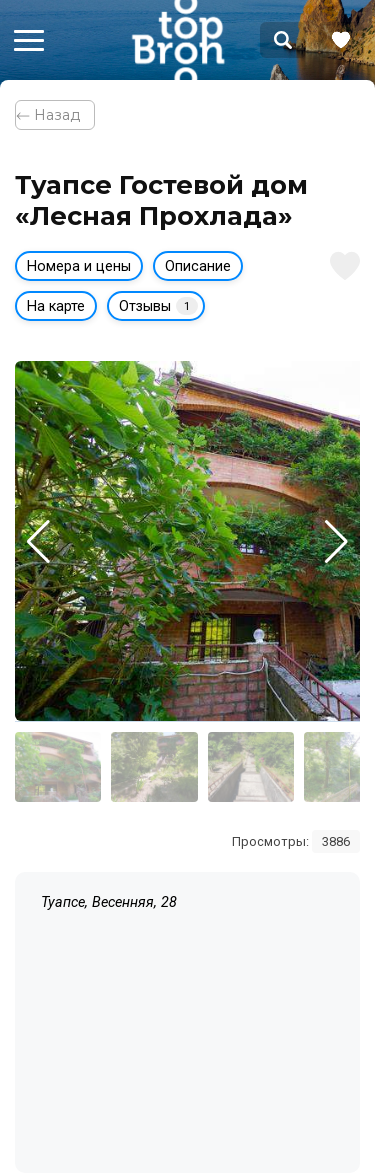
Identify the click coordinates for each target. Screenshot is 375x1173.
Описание (198, 266)
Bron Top (178, 40)
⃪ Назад (55, 115)
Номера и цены (79, 266)
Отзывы (158, 306)
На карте (56, 306)
